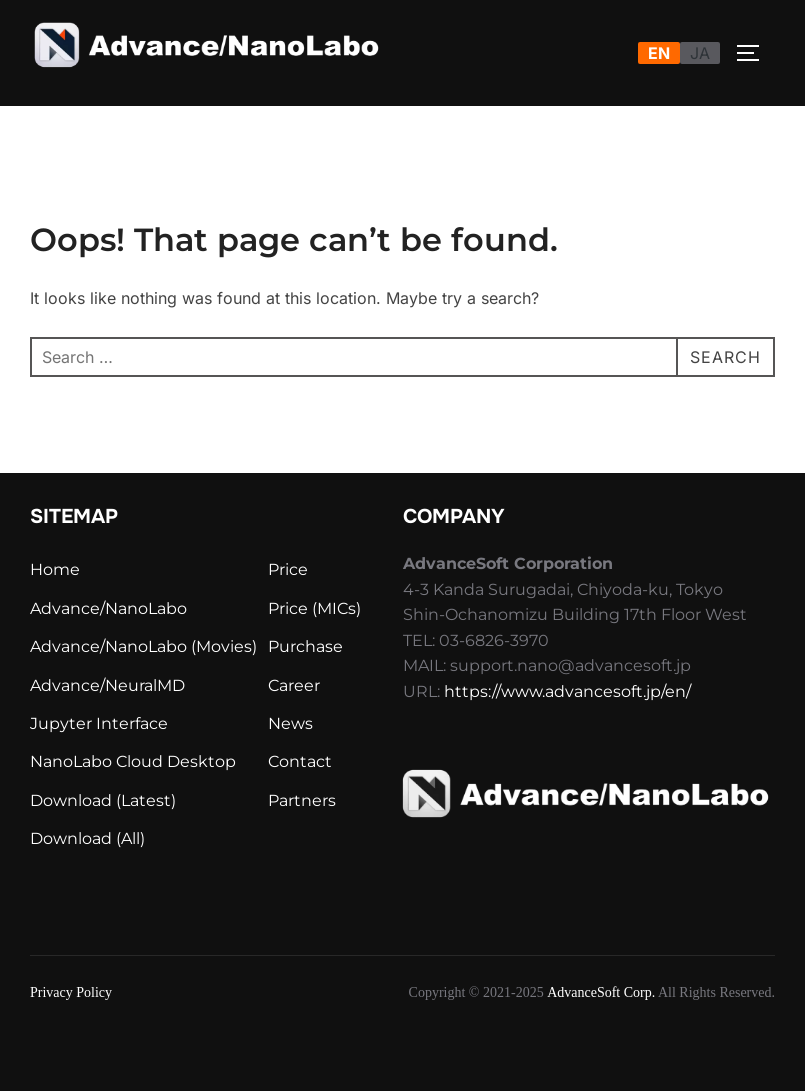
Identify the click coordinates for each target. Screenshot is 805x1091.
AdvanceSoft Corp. (601, 992)
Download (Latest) (103, 800)
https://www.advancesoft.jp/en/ (567, 691)
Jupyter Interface (99, 723)
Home (55, 569)
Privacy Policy (71, 992)
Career (294, 685)
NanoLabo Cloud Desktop (133, 761)
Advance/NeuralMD (107, 685)
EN (659, 53)
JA (700, 53)
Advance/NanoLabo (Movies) (143, 646)
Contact (300, 761)
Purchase (305, 646)
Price (288, 569)
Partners (302, 800)
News (290, 723)
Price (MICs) (314, 608)
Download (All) (87, 838)
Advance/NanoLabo (108, 608)
